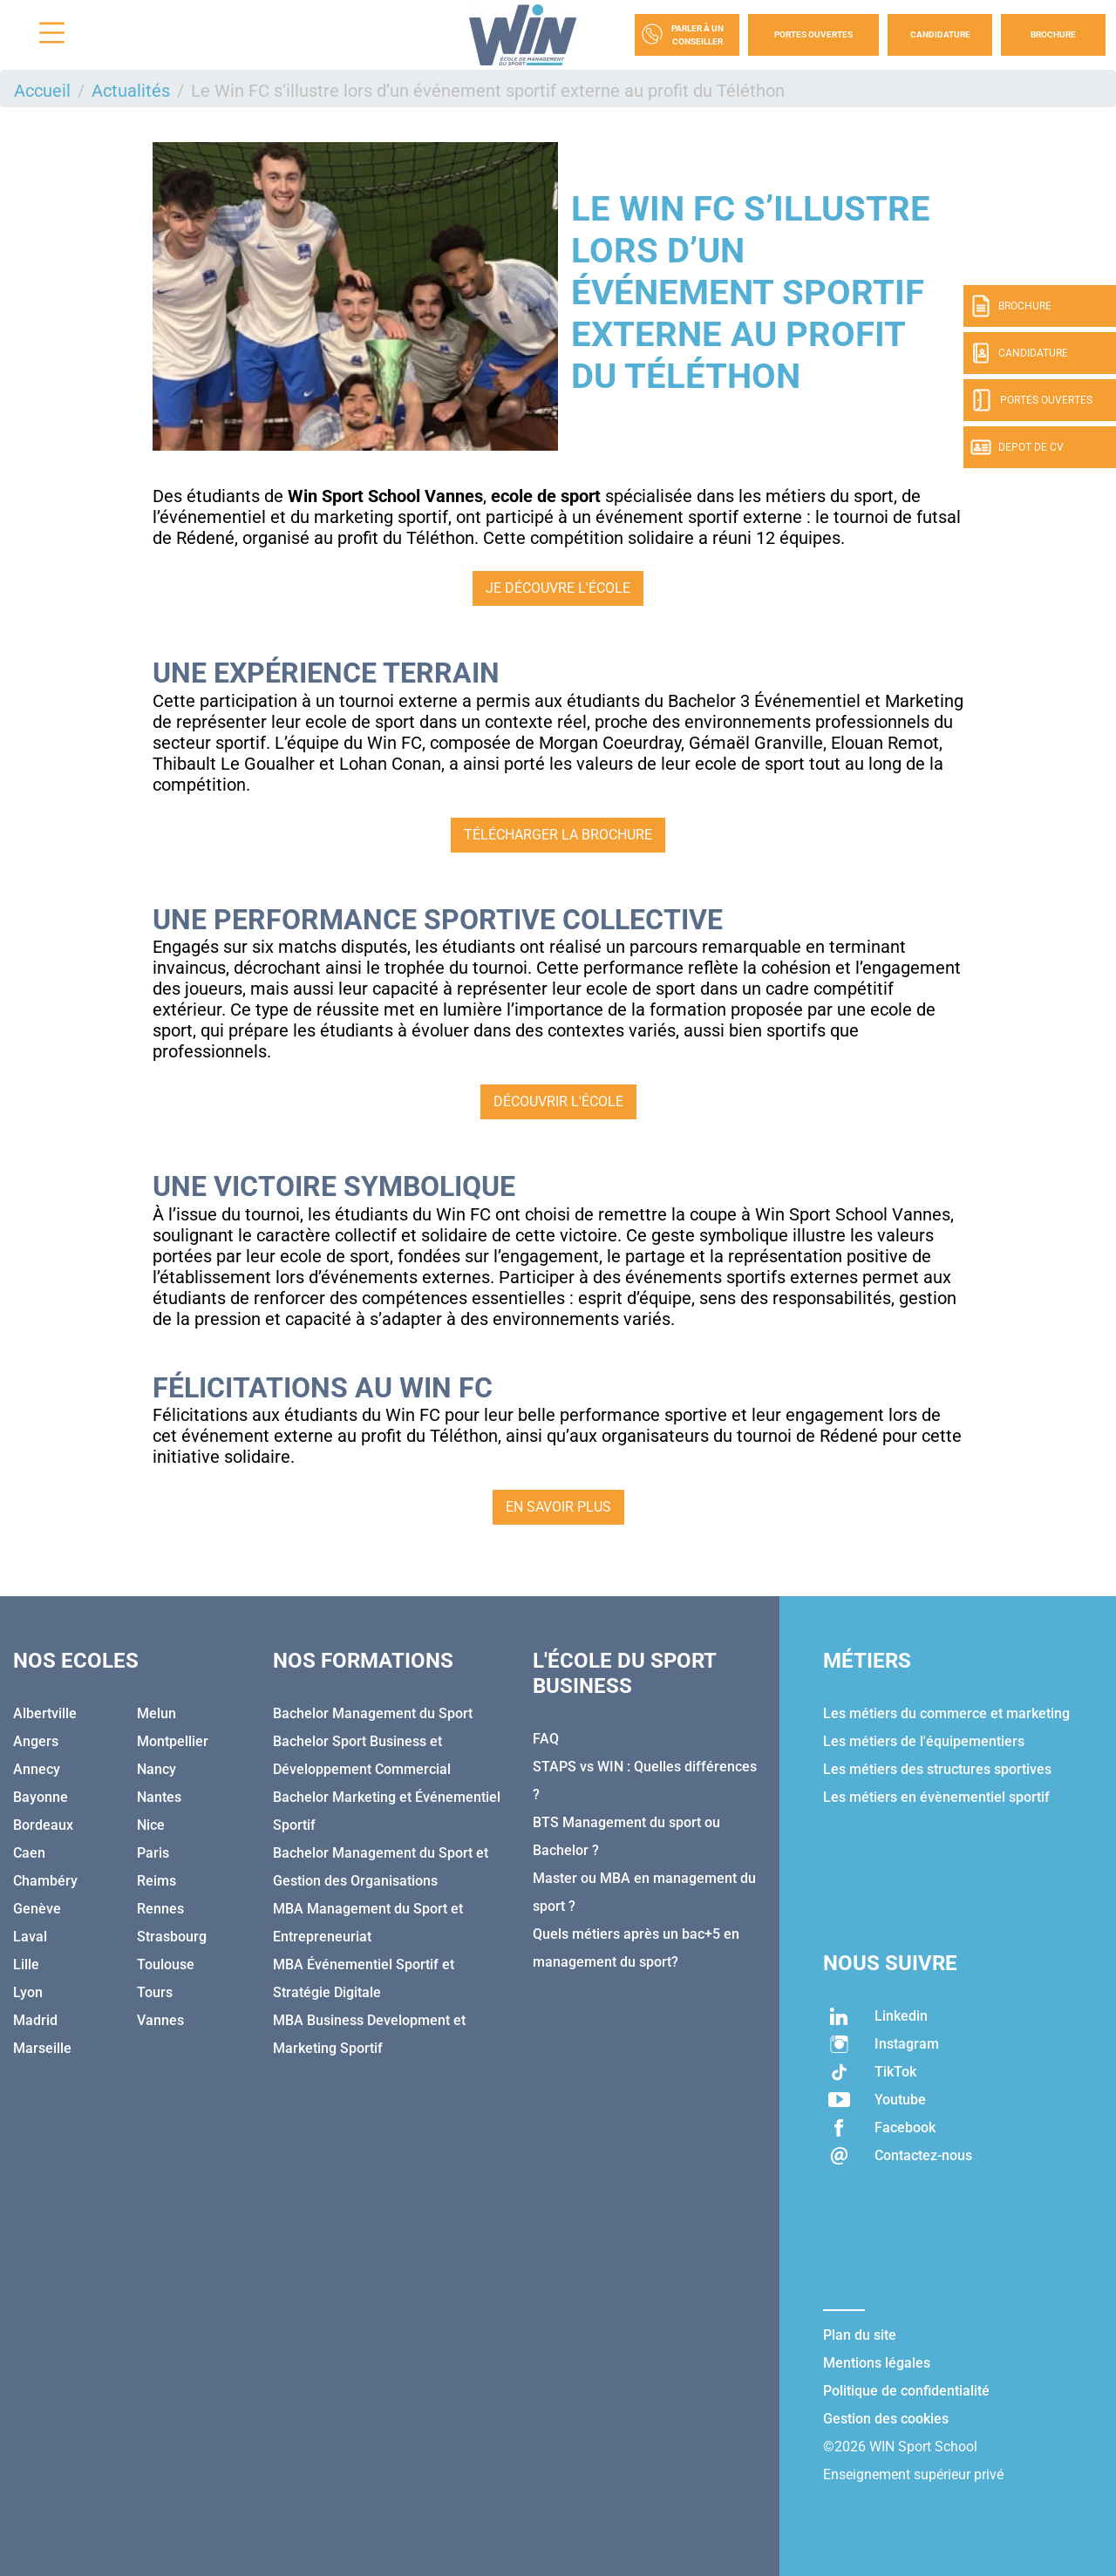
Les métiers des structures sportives (937, 1769)
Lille (26, 1964)
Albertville (45, 1713)
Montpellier (172, 1741)
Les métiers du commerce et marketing (946, 1713)
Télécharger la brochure (558, 834)
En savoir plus (558, 1507)
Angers (35, 1741)
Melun (156, 1713)
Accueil (42, 90)
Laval (30, 1936)
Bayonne (40, 1797)
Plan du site (859, 2335)
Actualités (131, 90)
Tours (155, 1992)
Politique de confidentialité (906, 2390)
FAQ (546, 1738)
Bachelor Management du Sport (373, 1713)
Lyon (28, 1992)
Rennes (160, 1908)
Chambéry (45, 1881)
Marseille (42, 2048)
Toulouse (165, 1964)
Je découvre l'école (558, 588)
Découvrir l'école (558, 1101)
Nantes (159, 1797)
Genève (37, 1908)
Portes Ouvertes (813, 34)
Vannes (160, 2020)
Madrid (35, 2020)
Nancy (156, 1769)
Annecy (36, 1769)
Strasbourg (172, 1936)
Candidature (940, 34)
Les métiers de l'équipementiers (923, 1741)
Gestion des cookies (886, 2418)
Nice (151, 1825)
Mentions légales (876, 2363)
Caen (29, 1853)
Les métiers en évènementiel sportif (936, 1797)
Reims (156, 1881)
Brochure (1053, 34)
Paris (153, 1853)
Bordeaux (43, 1825)
